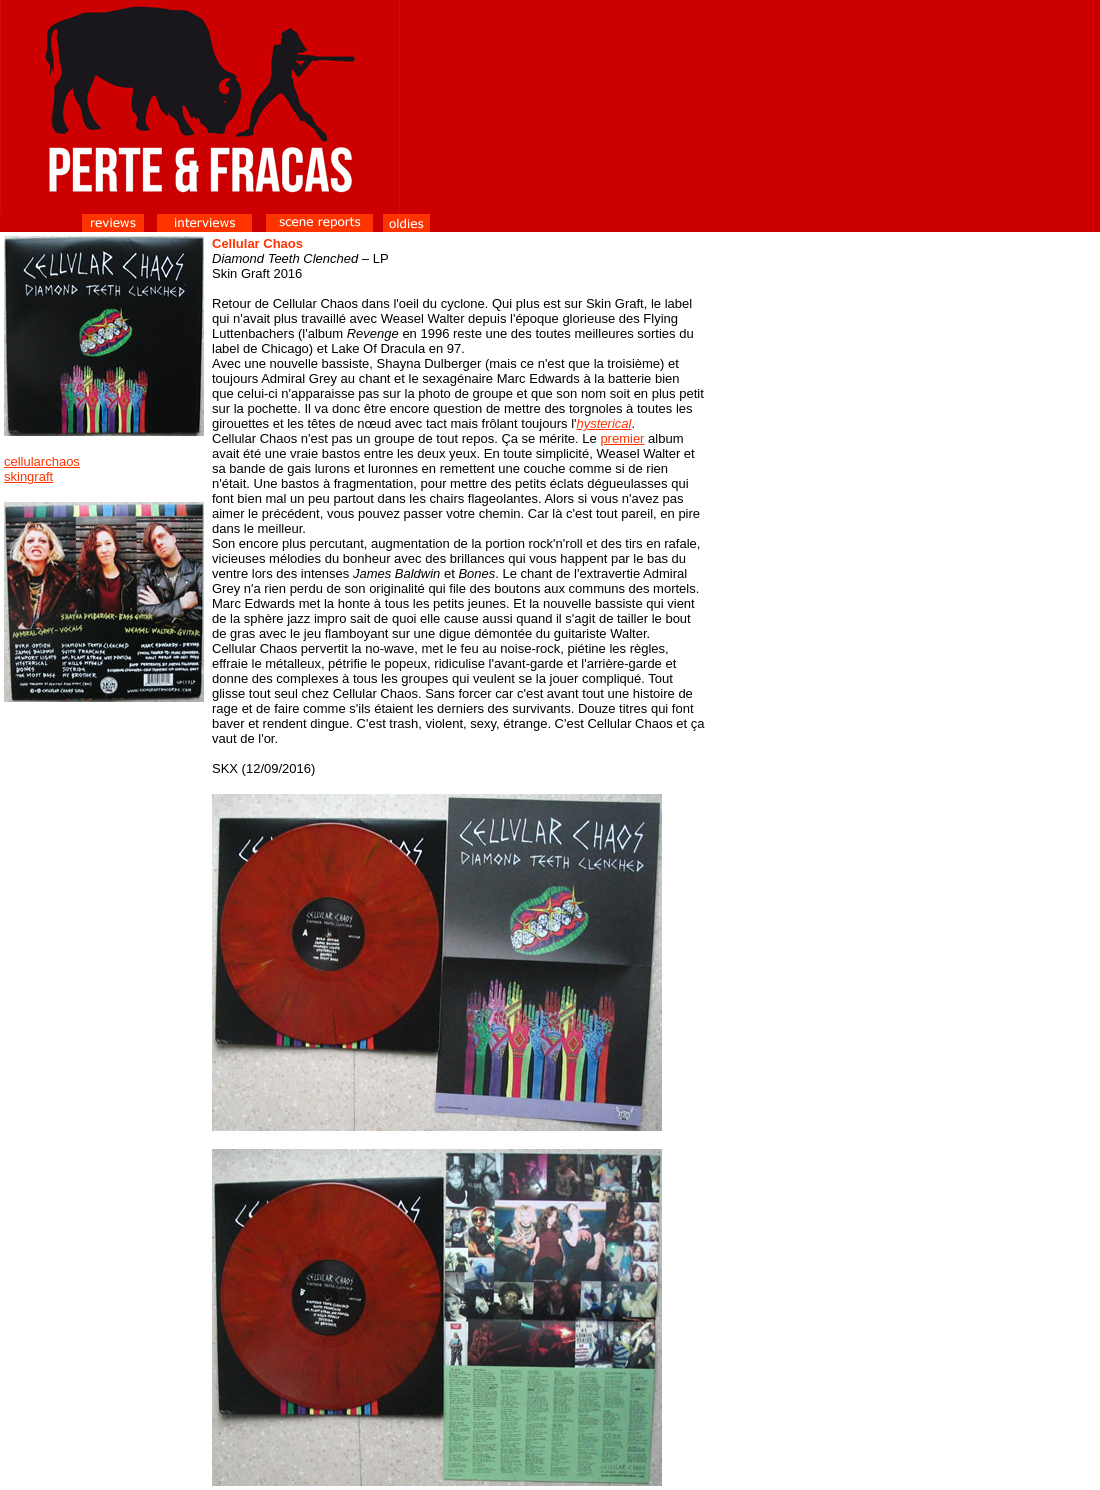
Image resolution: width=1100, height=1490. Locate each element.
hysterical (604, 423)
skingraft (28, 476)
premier (622, 438)
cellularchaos (42, 461)
